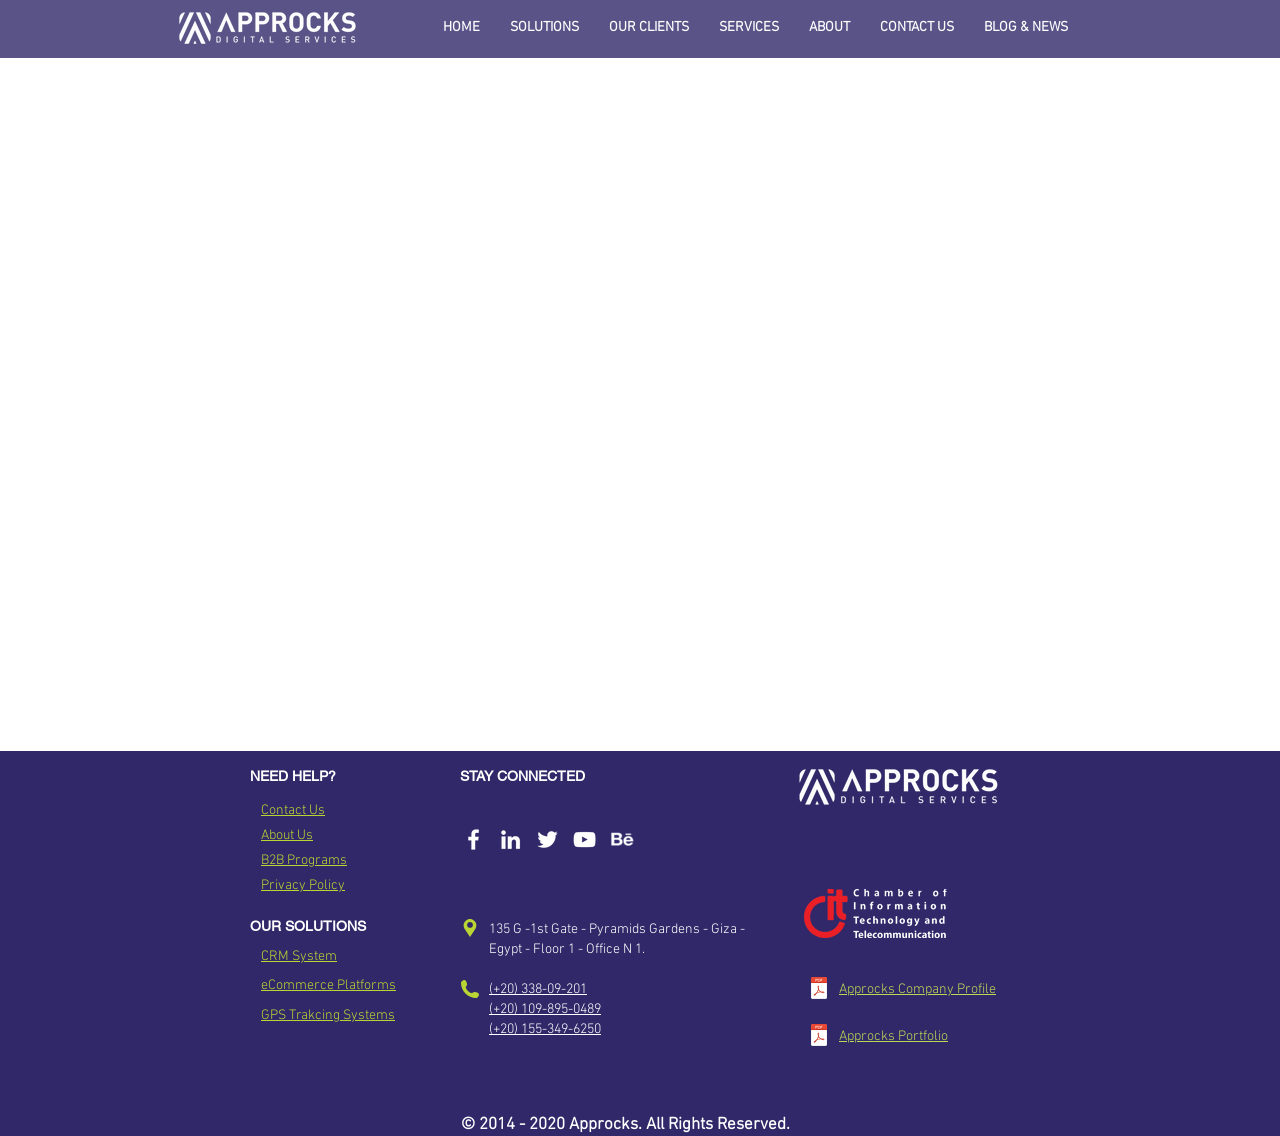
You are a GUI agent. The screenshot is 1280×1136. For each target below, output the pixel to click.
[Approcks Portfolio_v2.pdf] (818, 1037)
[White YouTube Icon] (584, 839)
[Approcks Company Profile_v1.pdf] (818, 990)
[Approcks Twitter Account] (547, 839)
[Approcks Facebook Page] (473, 839)
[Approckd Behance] (621, 839)
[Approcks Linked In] (510, 839)
